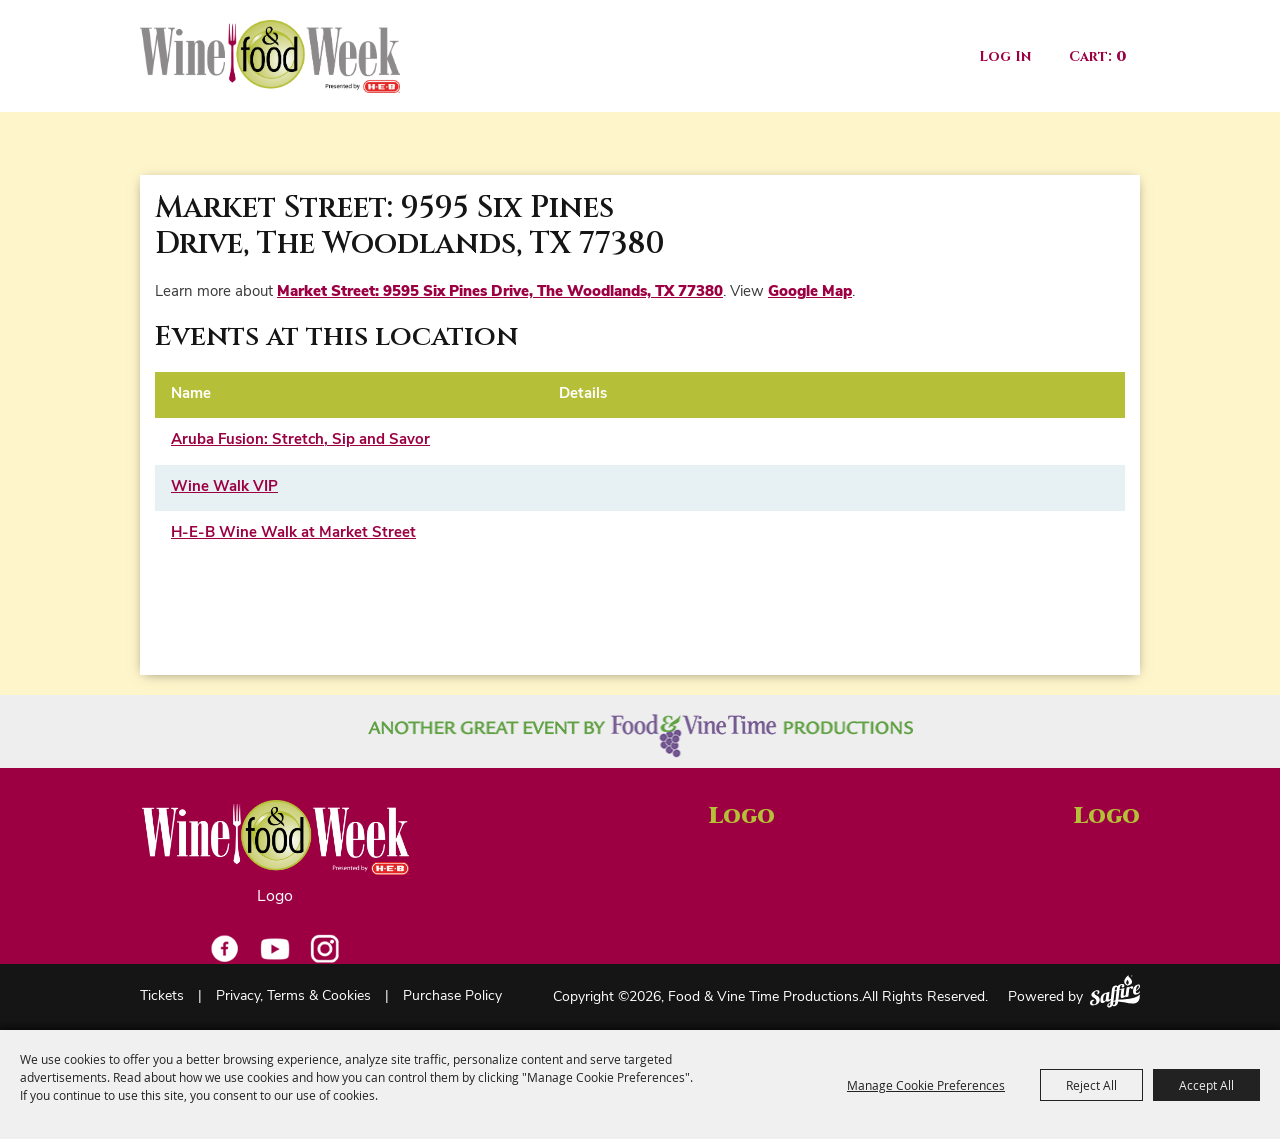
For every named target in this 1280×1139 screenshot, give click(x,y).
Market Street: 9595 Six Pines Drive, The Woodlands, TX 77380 (500, 292)
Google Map (810, 292)
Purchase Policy (452, 996)
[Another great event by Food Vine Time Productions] (640, 735)
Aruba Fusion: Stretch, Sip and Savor (300, 440)
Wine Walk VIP (224, 487)
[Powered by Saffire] (1115, 991)
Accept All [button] (1206, 1085)
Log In (1005, 56)
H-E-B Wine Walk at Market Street (293, 533)
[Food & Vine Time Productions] (270, 56)
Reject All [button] (1091, 1085)
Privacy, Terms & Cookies (293, 996)
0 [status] (1121, 56)
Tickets (162, 996)
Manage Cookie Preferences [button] (926, 1085)
